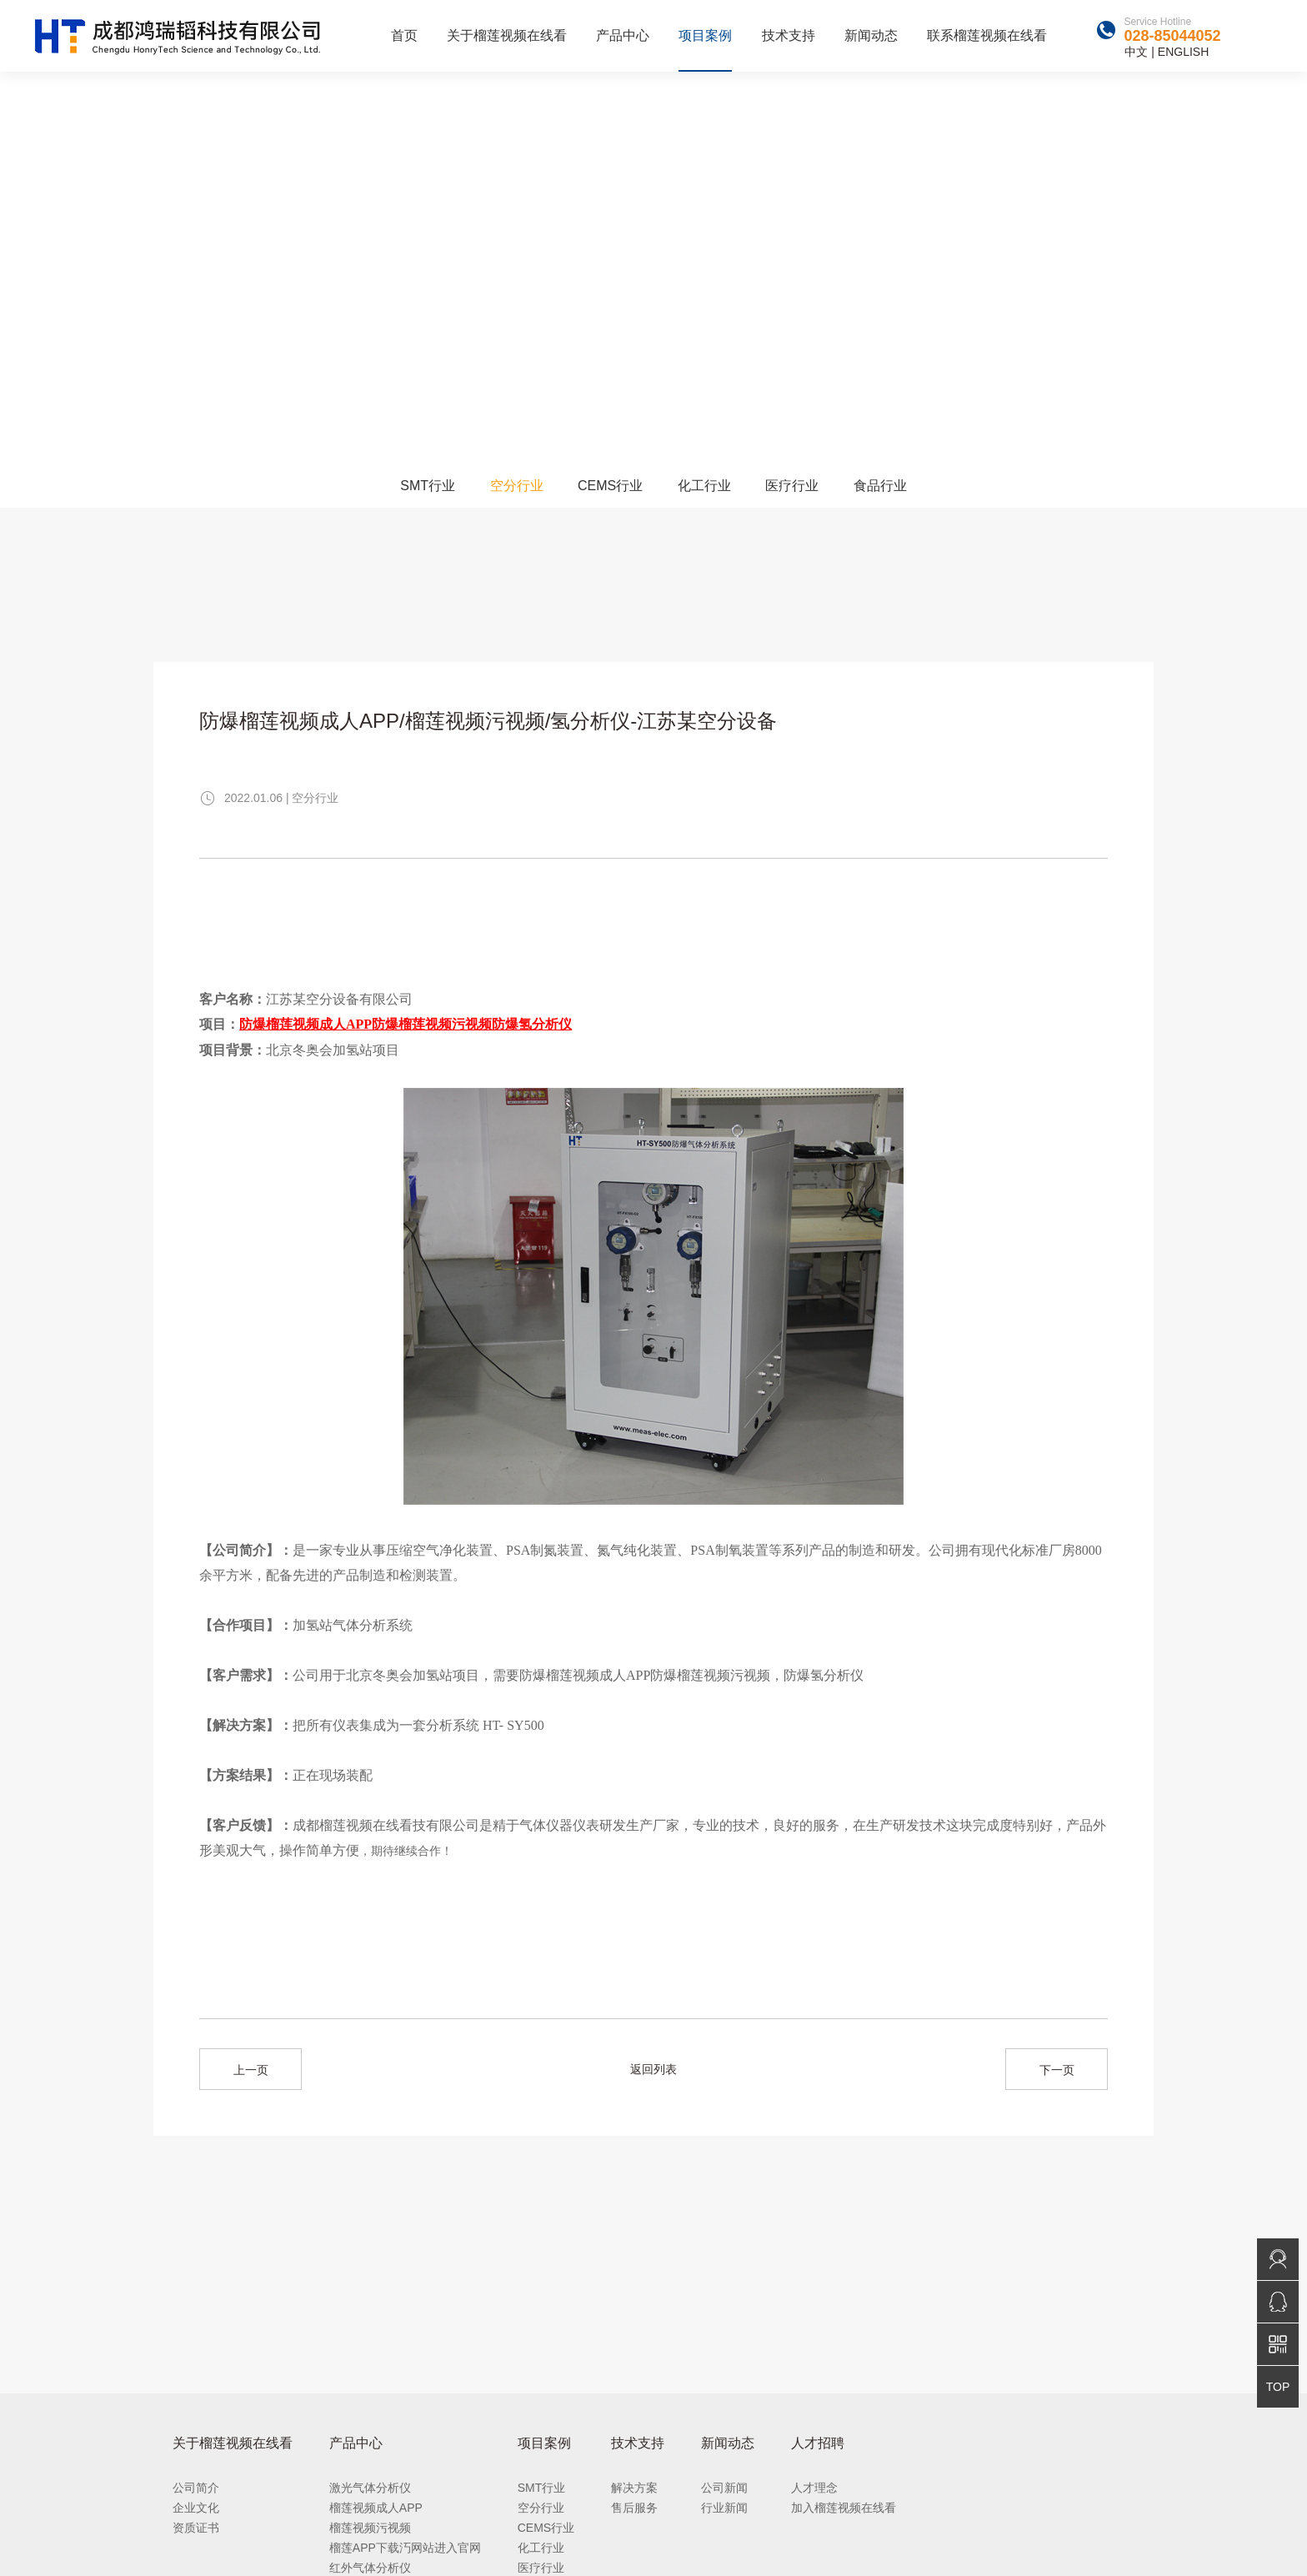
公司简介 (196, 2487)
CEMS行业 (610, 486)
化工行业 (704, 486)
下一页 (1056, 2070)
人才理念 (814, 2487)
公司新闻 (724, 2487)
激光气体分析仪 (370, 2487)
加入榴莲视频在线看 (843, 2507)
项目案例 (705, 35)
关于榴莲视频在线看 (507, 35)
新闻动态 (871, 35)
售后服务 (634, 2507)
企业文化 (196, 2507)
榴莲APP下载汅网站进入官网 (405, 2547)
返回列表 (653, 2069)
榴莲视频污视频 (370, 2527)
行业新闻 (724, 2507)
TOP (1278, 2386)
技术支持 (788, 35)
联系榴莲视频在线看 (987, 35)
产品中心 (622, 35)
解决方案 (634, 2487)
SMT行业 (427, 486)
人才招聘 (817, 2443)
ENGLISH (1183, 51)
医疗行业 (792, 486)
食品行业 (880, 486)
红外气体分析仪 (370, 2567)
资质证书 (196, 2527)
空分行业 (516, 486)
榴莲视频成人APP (376, 2507)
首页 (404, 35)
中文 (1136, 51)
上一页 (250, 2070)
